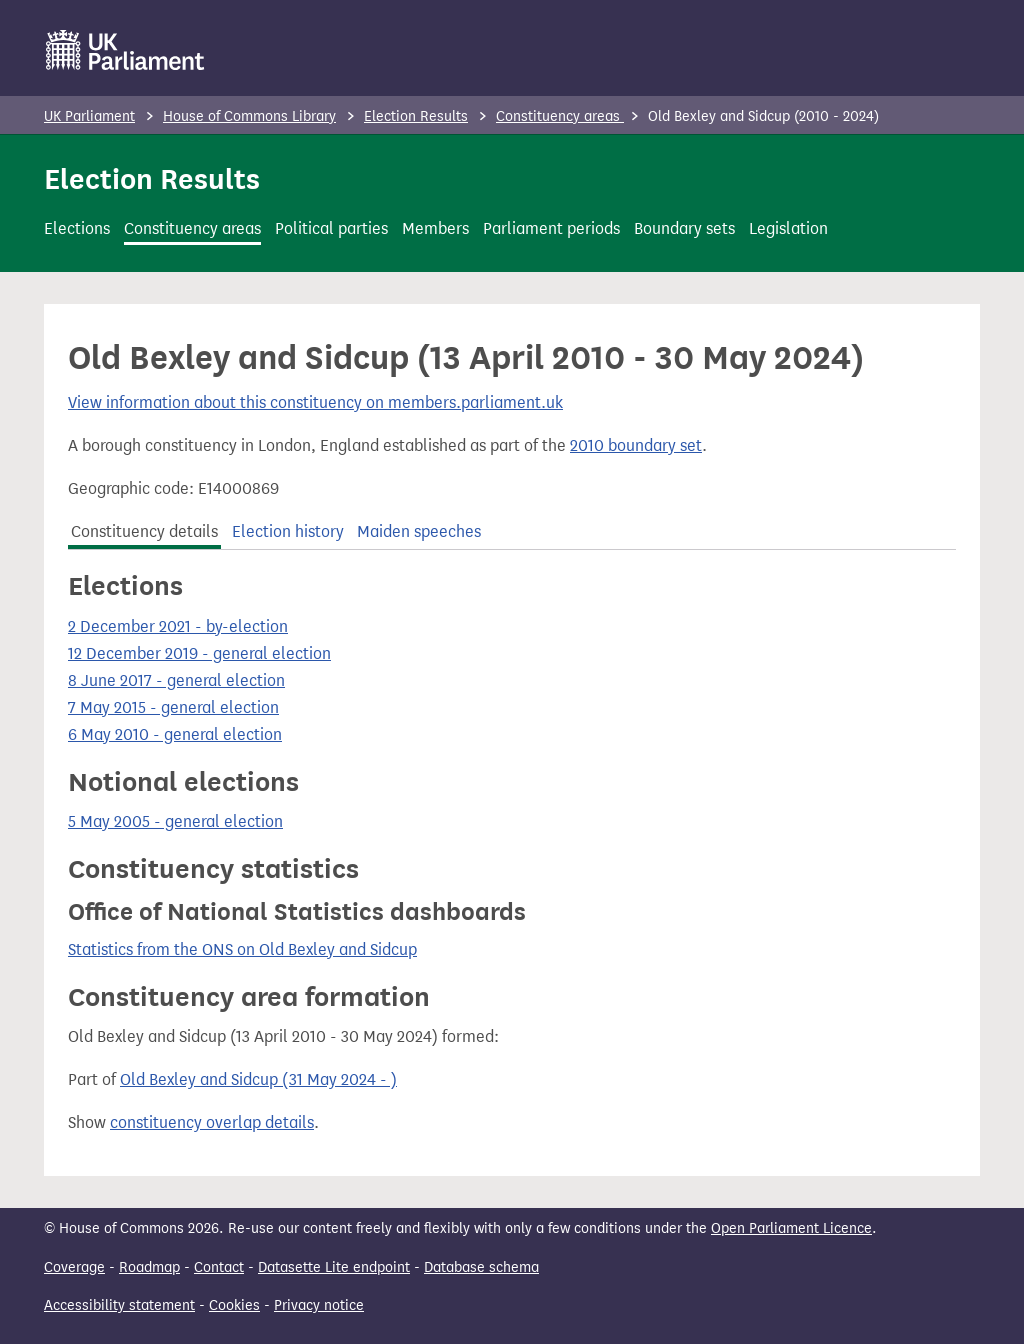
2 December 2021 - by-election (178, 626)
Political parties (331, 228)
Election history (288, 531)
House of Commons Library (249, 116)
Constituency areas (560, 116)
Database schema (481, 1267)
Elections (77, 228)
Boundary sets (684, 228)
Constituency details (144, 531)
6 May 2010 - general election (175, 734)
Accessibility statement (119, 1305)
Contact (219, 1267)
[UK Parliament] (125, 50)
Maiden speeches (419, 531)
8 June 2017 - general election (176, 680)
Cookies (234, 1305)
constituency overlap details (212, 1122)
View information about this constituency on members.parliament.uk (315, 402)
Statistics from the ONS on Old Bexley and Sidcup (242, 949)
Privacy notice (319, 1305)
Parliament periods (551, 228)
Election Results (416, 116)
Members (435, 228)
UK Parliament (89, 116)
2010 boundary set (636, 445)
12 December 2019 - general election (199, 653)
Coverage (74, 1267)
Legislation (788, 228)
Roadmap (149, 1267)
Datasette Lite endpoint (334, 1267)
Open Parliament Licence (791, 1228)
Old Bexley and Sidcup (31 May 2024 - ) (258, 1079)
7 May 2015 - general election (173, 707)
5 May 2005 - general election (175, 821)
